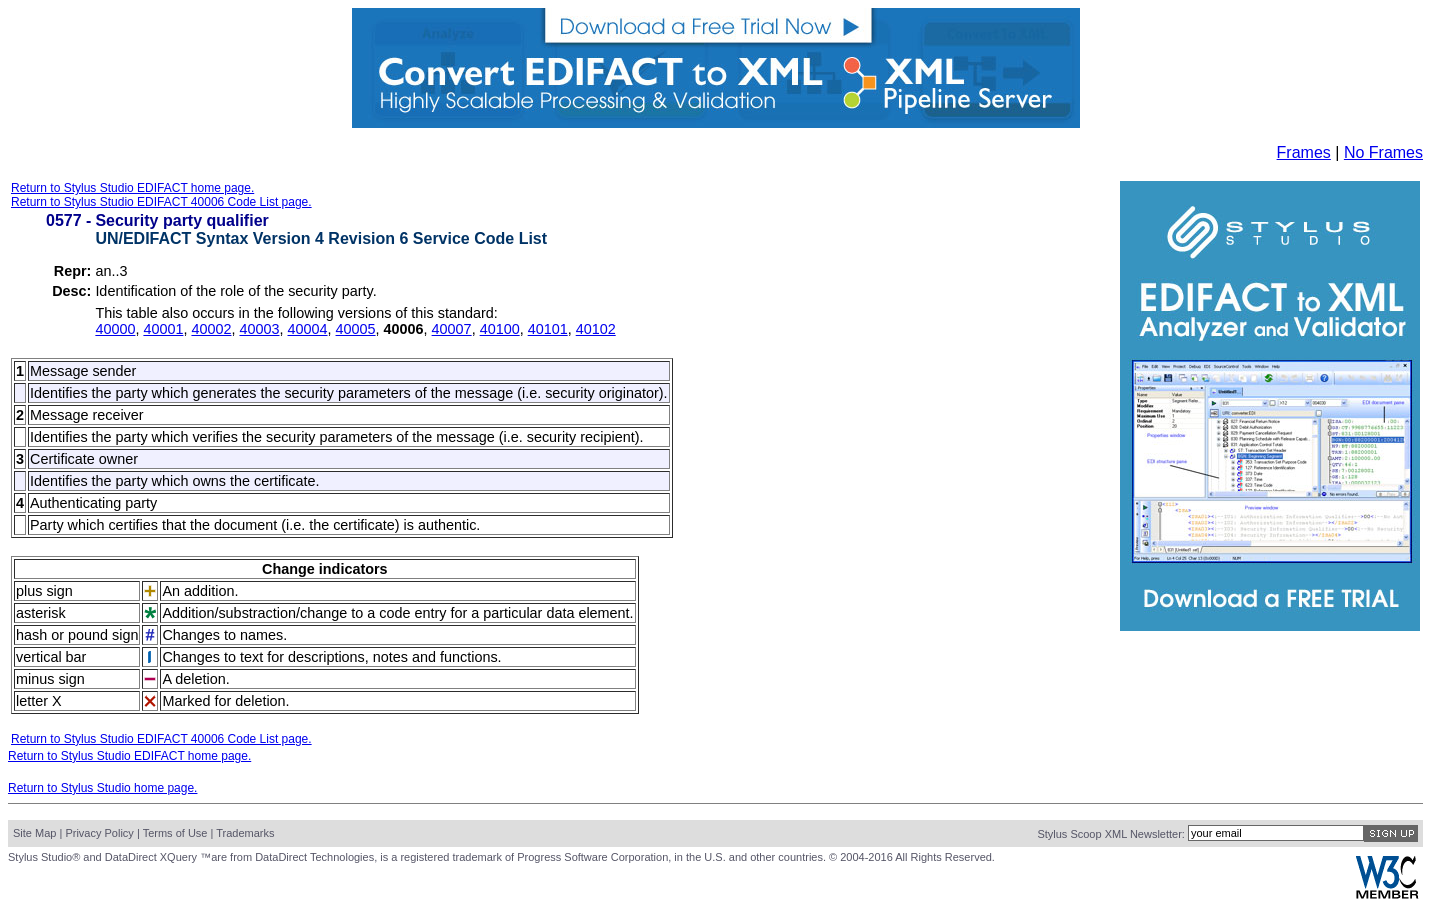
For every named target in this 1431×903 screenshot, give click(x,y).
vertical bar (51, 657)
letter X (39, 701)
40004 (308, 329)
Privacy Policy (99, 833)
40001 (163, 329)
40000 (115, 329)
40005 (356, 329)
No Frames (1383, 152)
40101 (548, 329)
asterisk (41, 613)
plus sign (44, 591)
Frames (1304, 152)
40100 (500, 329)
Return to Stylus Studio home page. (102, 788)
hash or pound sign (77, 635)
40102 (596, 329)
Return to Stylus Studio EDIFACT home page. (132, 188)
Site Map (34, 833)
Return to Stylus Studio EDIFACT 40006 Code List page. (161, 202)
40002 (211, 329)
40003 (259, 329)
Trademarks (245, 833)
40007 (452, 329)
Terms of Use (175, 833)
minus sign (50, 679)
